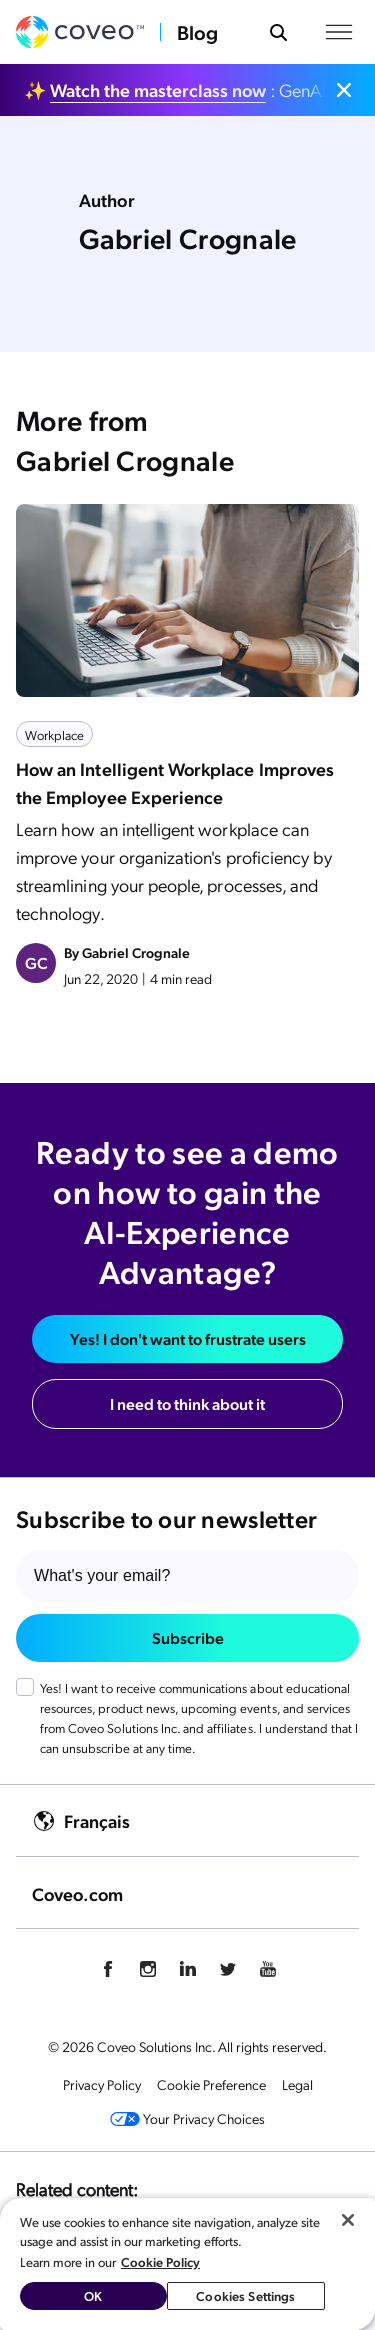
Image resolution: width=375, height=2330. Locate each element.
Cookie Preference (211, 2084)
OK (93, 2295)
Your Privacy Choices (187, 2118)
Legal (297, 2084)
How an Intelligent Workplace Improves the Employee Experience (175, 782)
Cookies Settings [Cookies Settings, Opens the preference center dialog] (245, 2295)
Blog (197, 32)
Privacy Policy (102, 2084)
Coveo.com (77, 1893)
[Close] (348, 2220)
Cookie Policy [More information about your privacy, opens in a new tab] (160, 2261)
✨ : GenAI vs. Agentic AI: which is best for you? (175, 89)
